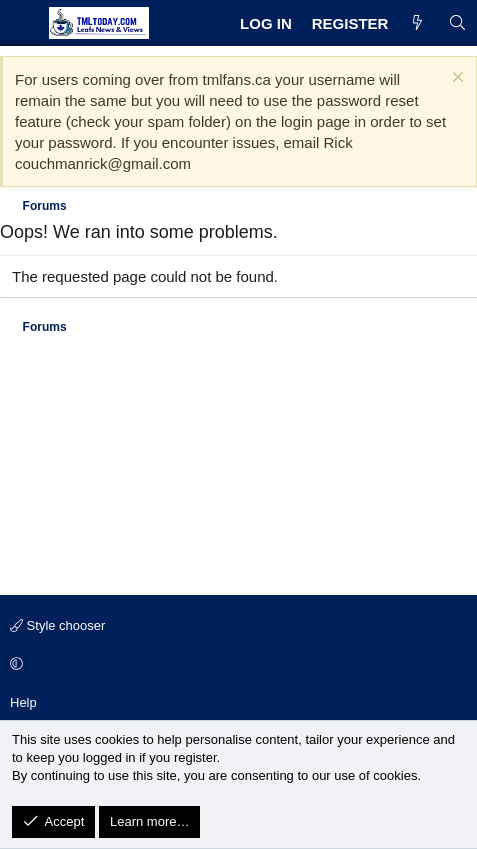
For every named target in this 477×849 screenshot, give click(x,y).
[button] (235, 665)
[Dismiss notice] (455, 79)
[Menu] (22, 23)
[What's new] (417, 23)
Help (23, 702)
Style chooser (57, 625)
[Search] (457, 23)
